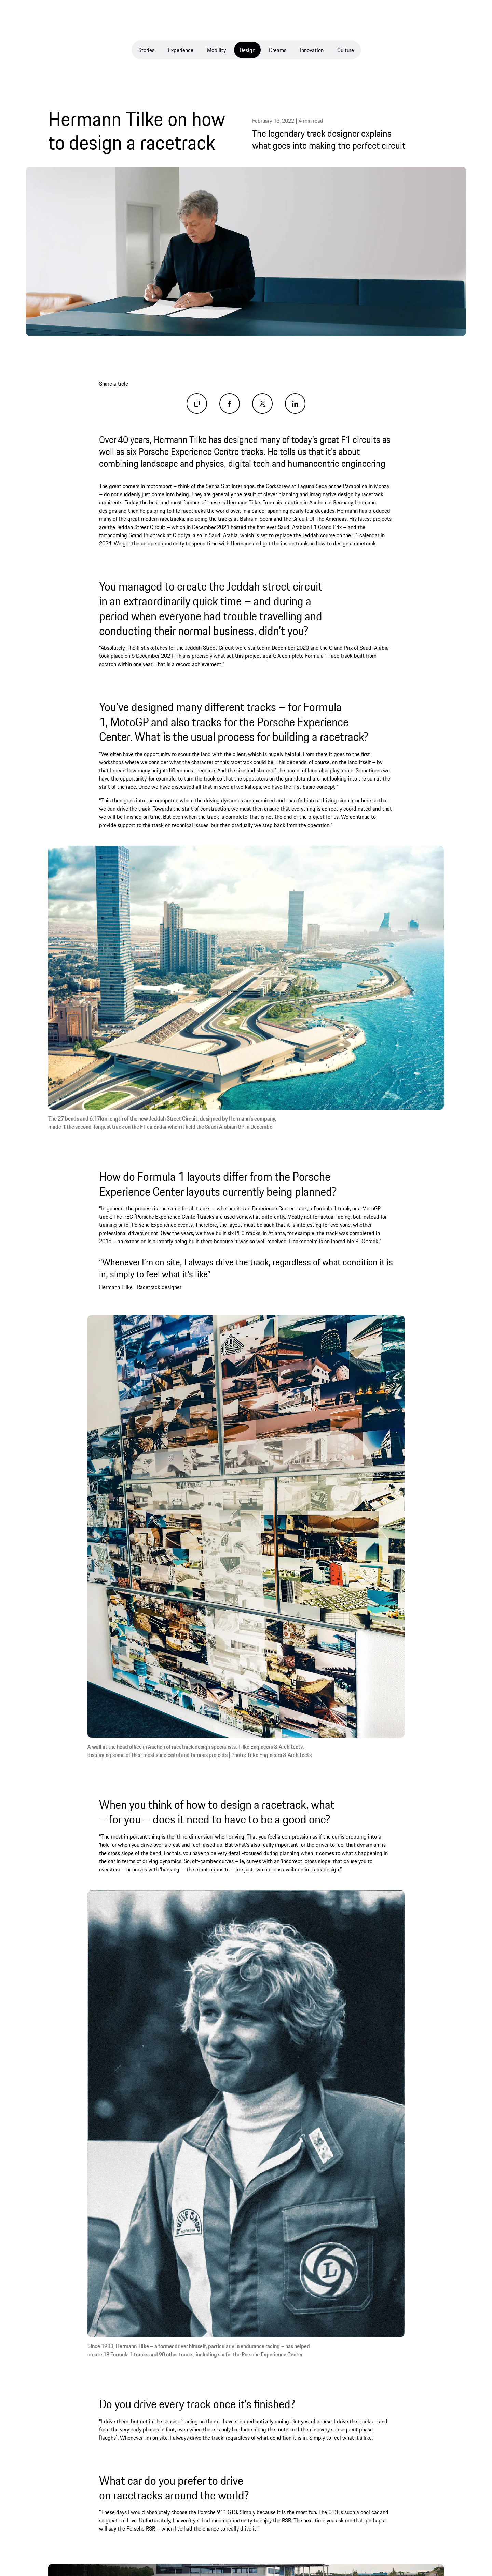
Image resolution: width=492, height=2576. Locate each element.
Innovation (312, 50)
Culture (345, 50)
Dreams (277, 50)
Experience (180, 50)
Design (247, 50)
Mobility (216, 50)
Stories (146, 50)
